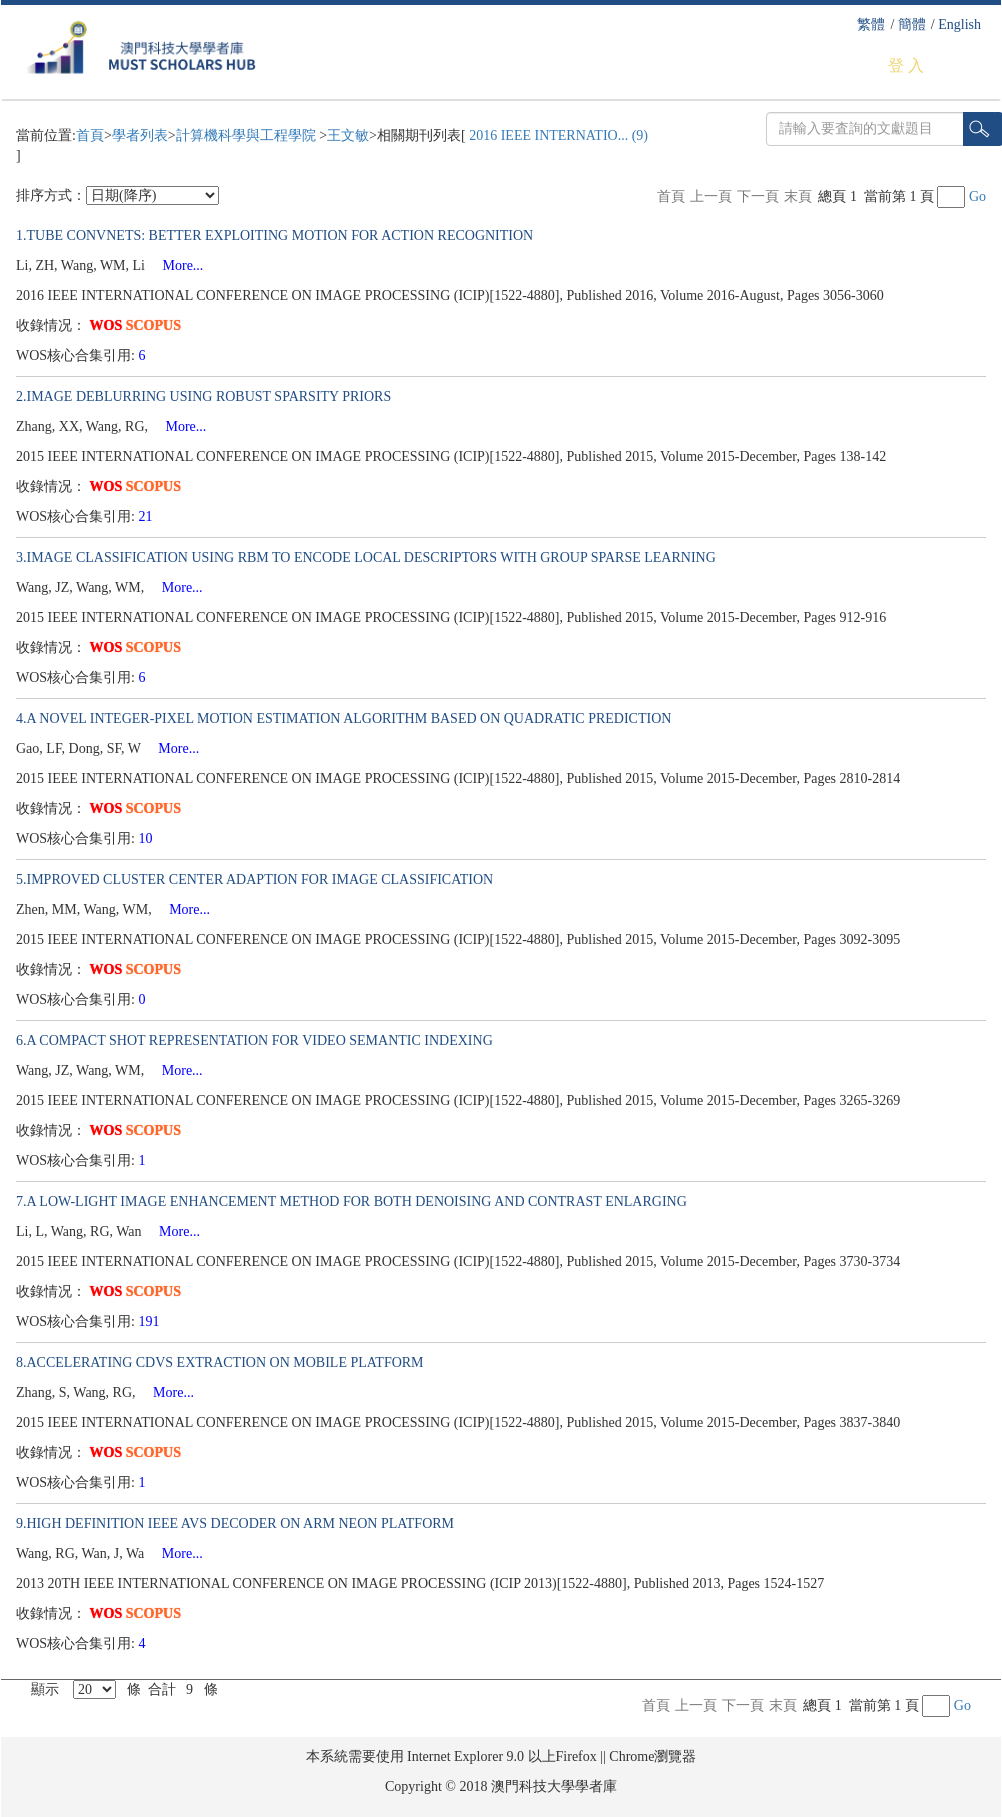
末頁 (798, 196)
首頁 (90, 135)
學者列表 (140, 135)
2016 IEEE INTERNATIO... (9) (557, 135)
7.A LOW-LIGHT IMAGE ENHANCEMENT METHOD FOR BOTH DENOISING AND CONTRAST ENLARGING (351, 1201)
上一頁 (711, 196)
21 (148, 516)
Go (977, 196)
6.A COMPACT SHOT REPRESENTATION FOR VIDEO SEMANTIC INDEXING (254, 1040)
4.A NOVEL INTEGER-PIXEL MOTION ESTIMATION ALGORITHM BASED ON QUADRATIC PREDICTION (343, 718)
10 (148, 838)
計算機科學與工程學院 (248, 135)
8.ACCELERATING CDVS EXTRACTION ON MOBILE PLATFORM (220, 1362)
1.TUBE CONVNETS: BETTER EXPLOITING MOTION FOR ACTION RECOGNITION (274, 235)
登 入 (906, 65)
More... (176, 265)
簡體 (912, 24)
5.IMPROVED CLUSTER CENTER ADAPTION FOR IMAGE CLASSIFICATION (254, 879)
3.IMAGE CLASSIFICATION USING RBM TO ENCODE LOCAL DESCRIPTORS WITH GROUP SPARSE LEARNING (366, 557)
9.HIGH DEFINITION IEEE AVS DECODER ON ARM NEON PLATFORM (235, 1523)
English (959, 24)
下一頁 (758, 196)
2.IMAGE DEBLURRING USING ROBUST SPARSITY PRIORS (203, 396)
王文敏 (348, 135)
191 (151, 1321)
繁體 (871, 24)
